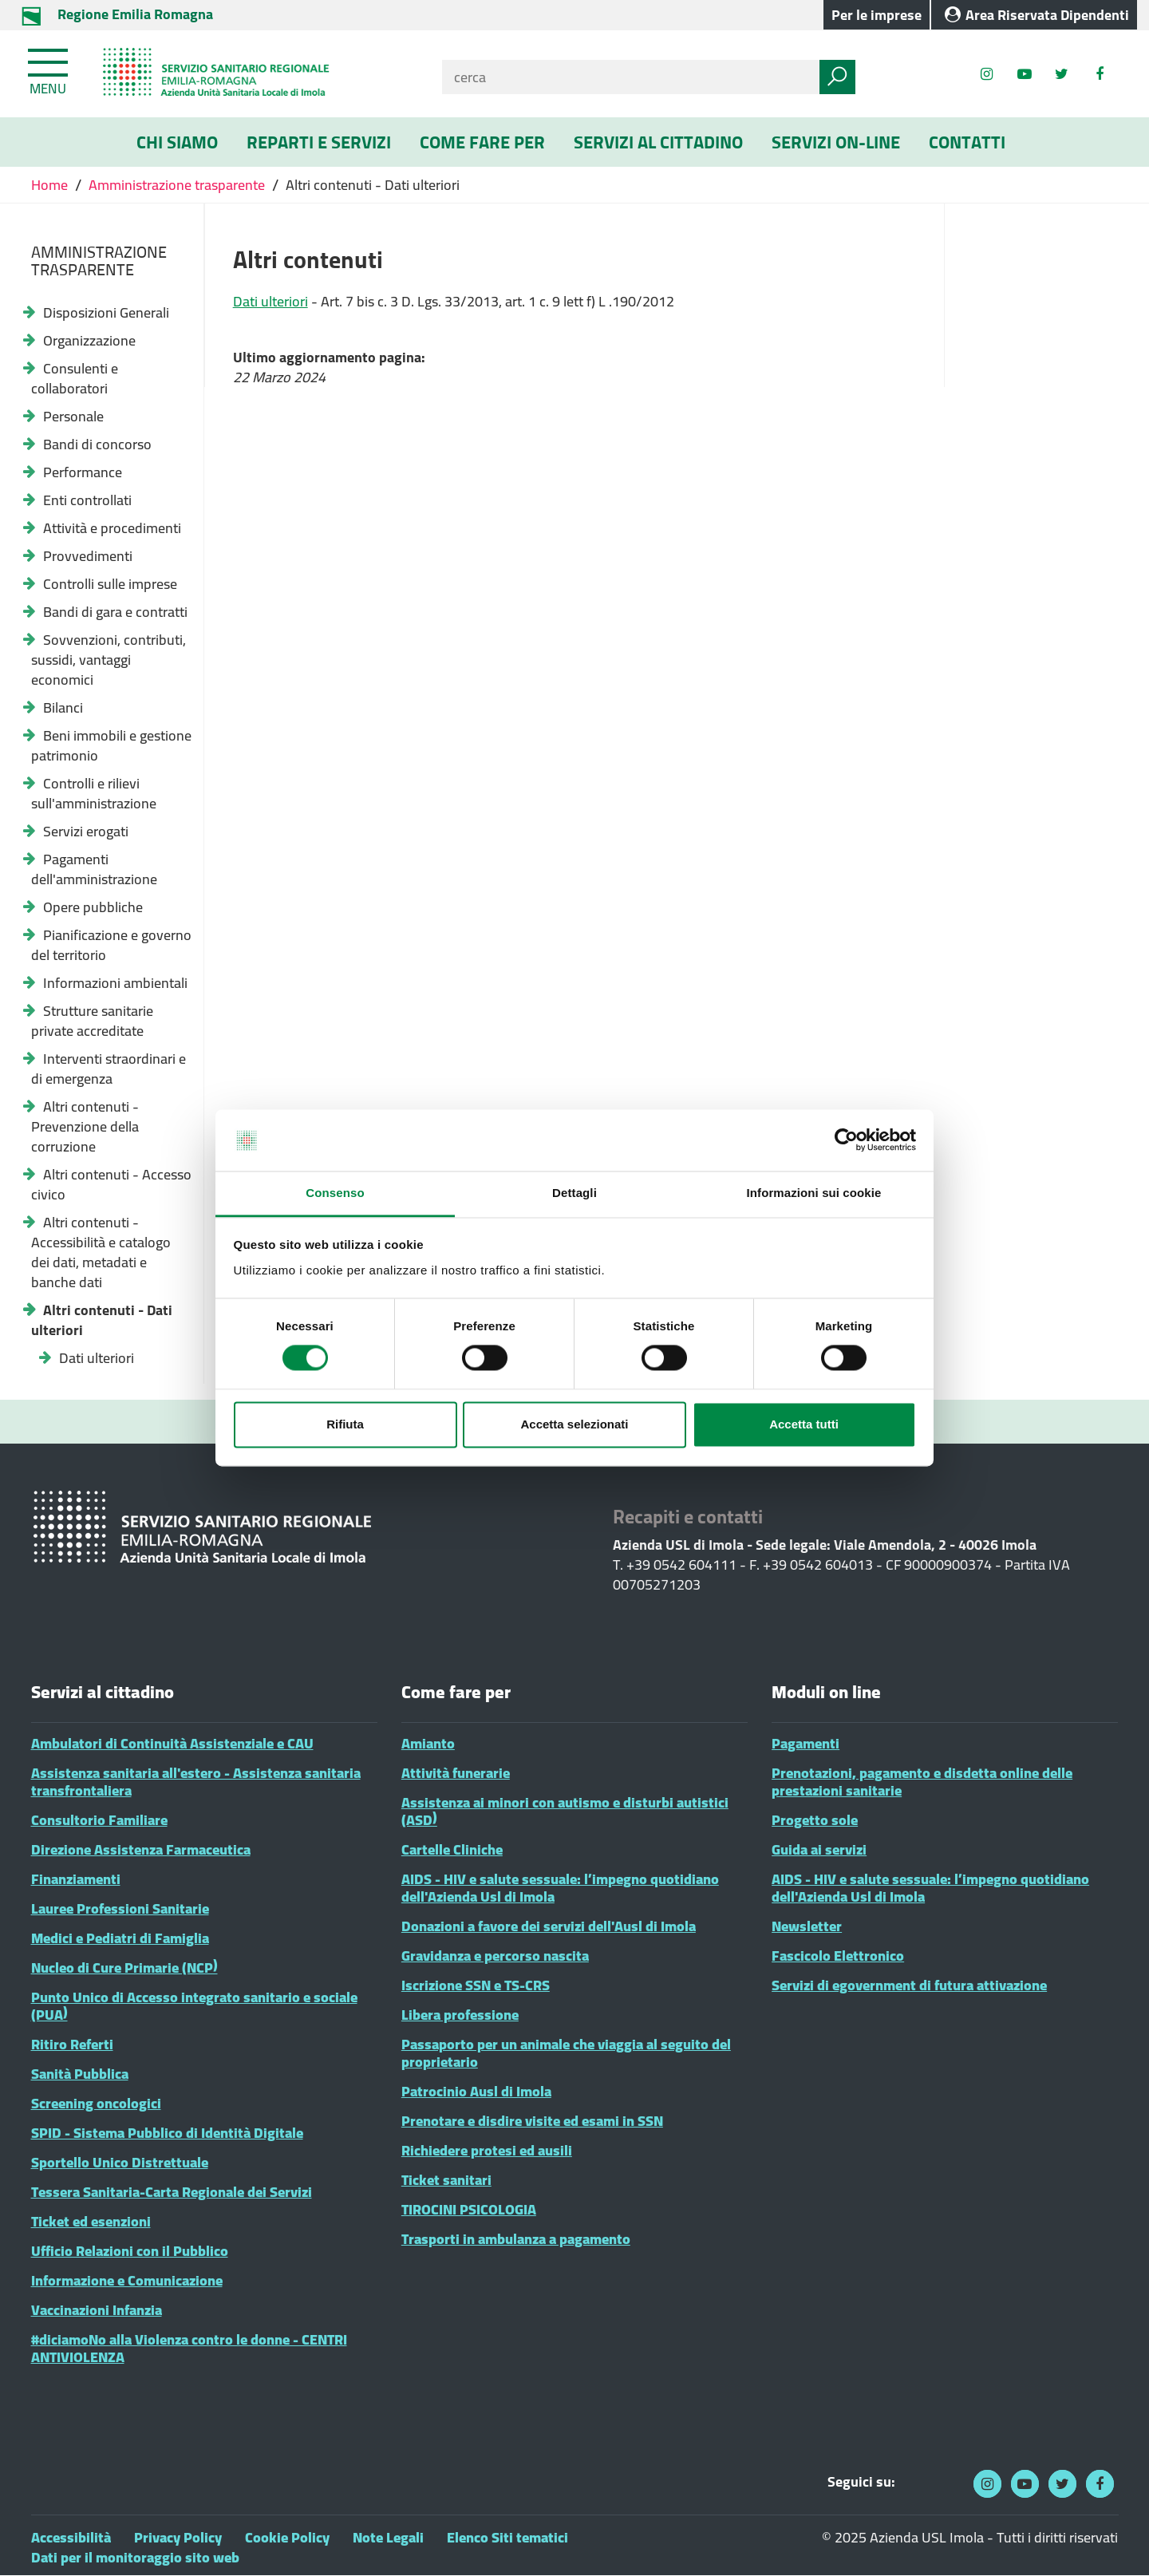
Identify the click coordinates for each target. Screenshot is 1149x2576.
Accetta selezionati (574, 1424)
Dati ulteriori (270, 301)
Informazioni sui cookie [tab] (814, 1192)
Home (51, 185)
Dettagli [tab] (574, 1192)
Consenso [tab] (335, 1192)
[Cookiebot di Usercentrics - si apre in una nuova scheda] (846, 1140)
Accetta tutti (804, 1424)
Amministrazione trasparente (177, 185)
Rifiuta (345, 1424)
